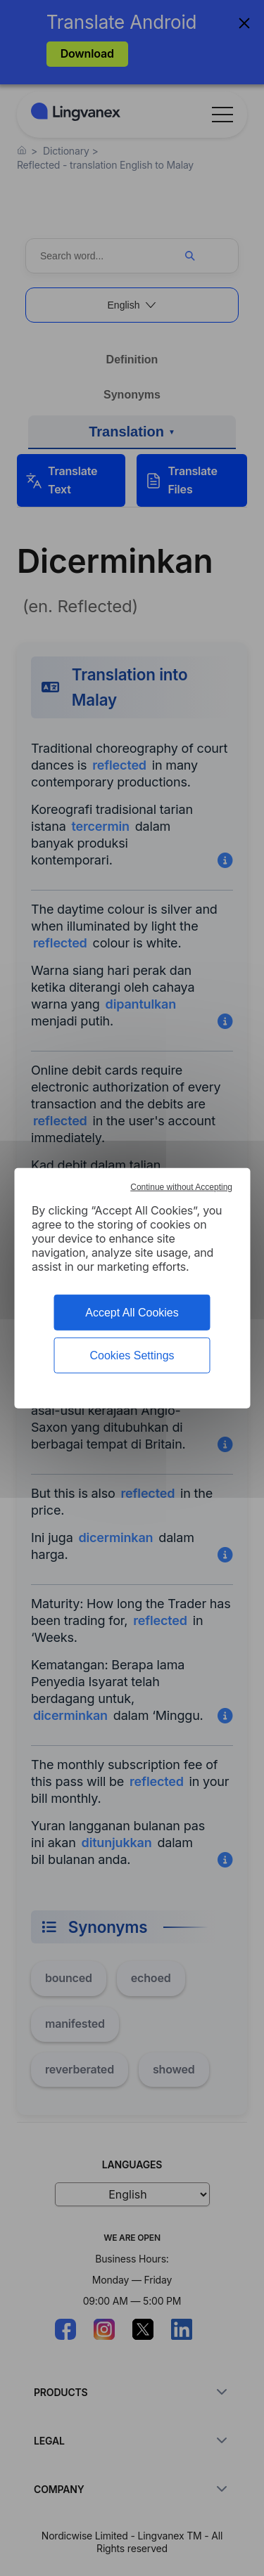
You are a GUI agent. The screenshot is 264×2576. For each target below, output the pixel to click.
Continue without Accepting (181, 1186)
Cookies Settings (131, 1355)
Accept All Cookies (132, 1312)
